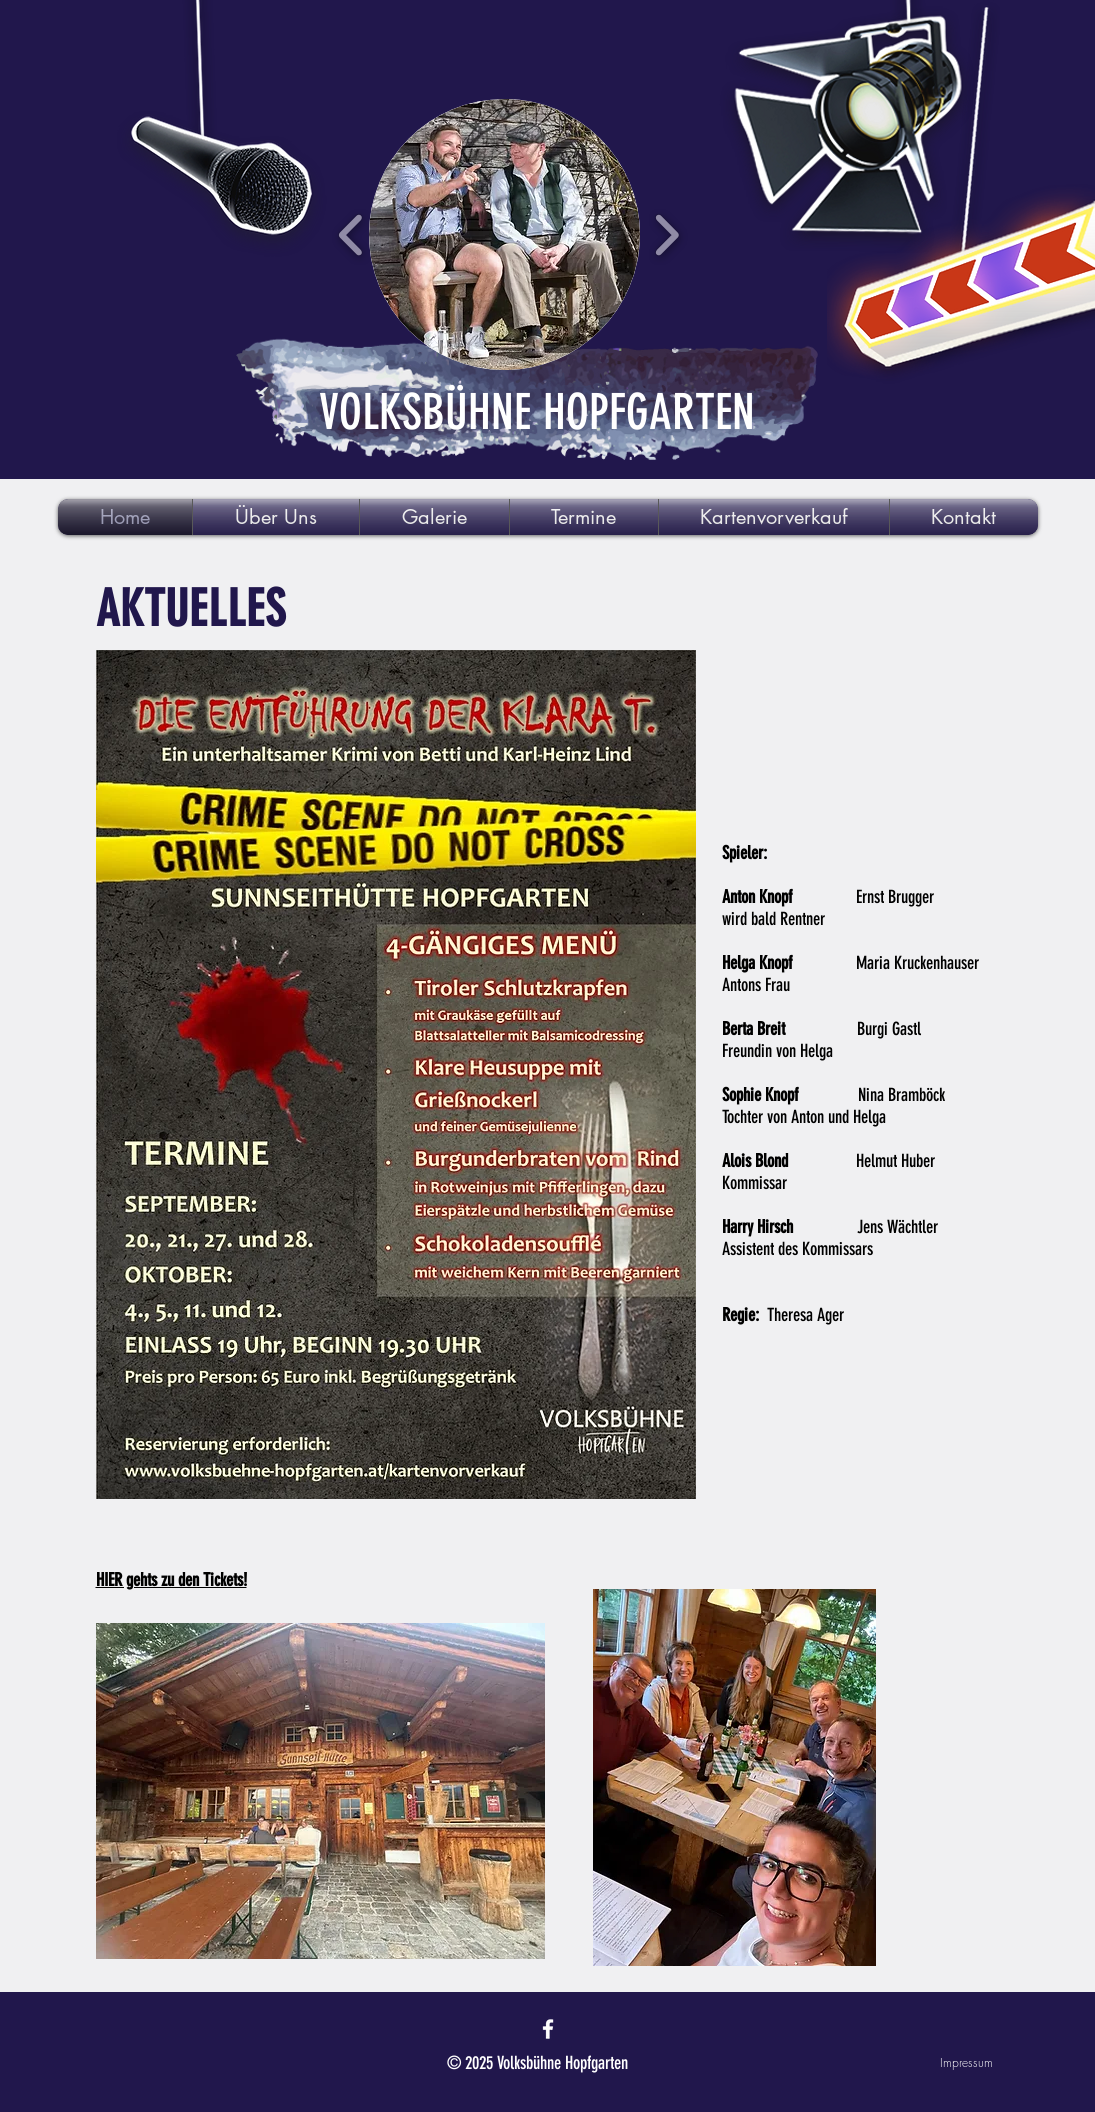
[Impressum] (922, 2063)
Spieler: (744, 853)
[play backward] (351, 234)
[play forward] (666, 234)
